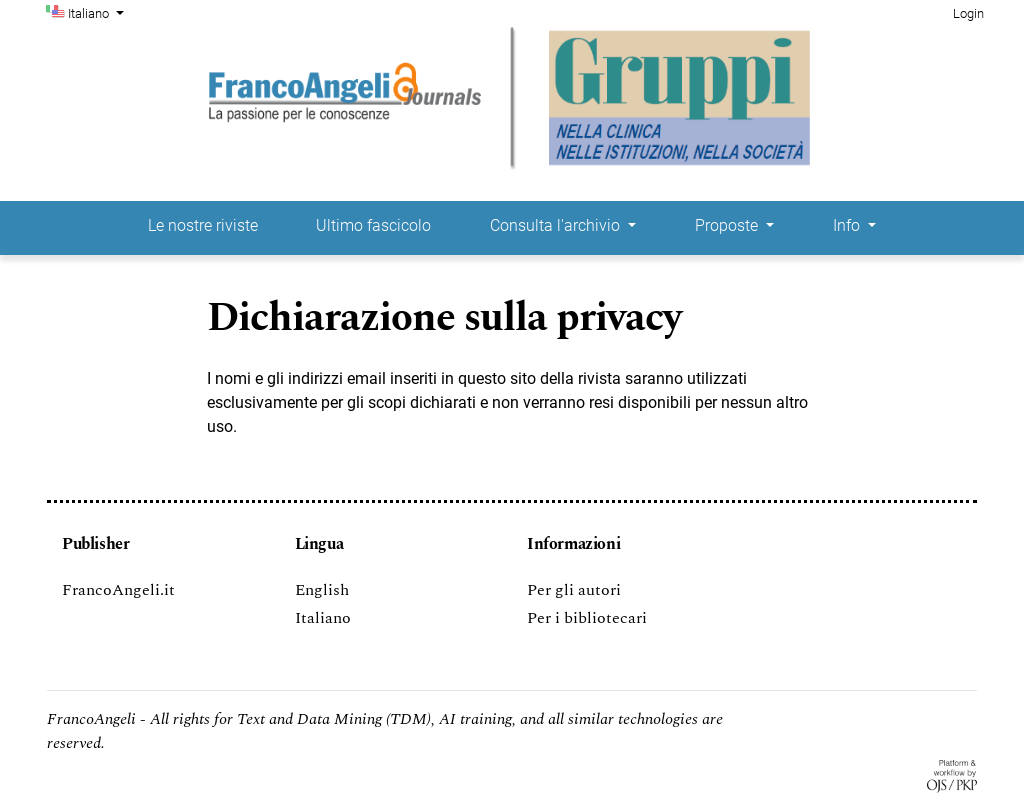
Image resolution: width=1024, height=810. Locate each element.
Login (968, 13)
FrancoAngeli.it (118, 590)
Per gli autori (574, 590)
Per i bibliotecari (587, 618)
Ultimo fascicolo (373, 225)
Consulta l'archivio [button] (557, 225)
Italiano (98, 12)
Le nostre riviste (203, 225)
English (322, 590)
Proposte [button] (728, 225)
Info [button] (848, 225)
